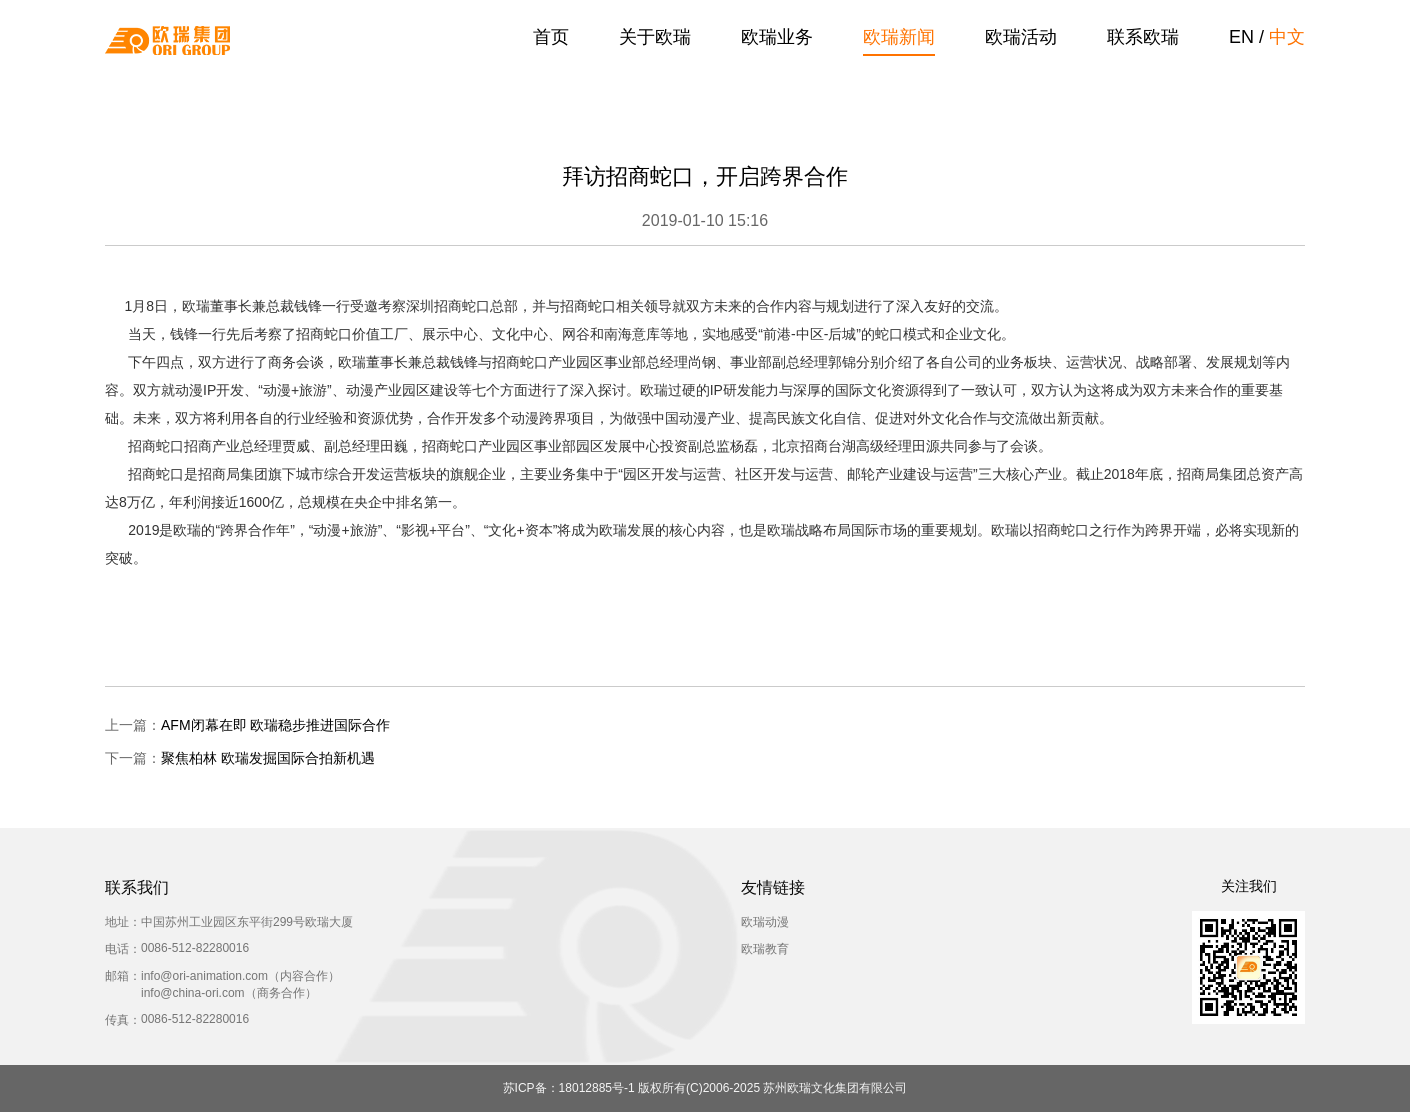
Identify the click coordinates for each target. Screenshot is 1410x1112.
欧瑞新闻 (899, 37)
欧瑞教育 (765, 949)
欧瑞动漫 (765, 922)
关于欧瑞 (655, 37)
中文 (1287, 37)
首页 (551, 37)
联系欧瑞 (1143, 37)
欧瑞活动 (1021, 37)
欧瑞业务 (777, 37)
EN (1241, 37)
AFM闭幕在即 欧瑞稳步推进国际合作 (275, 725)
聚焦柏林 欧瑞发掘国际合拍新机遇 (268, 758)
